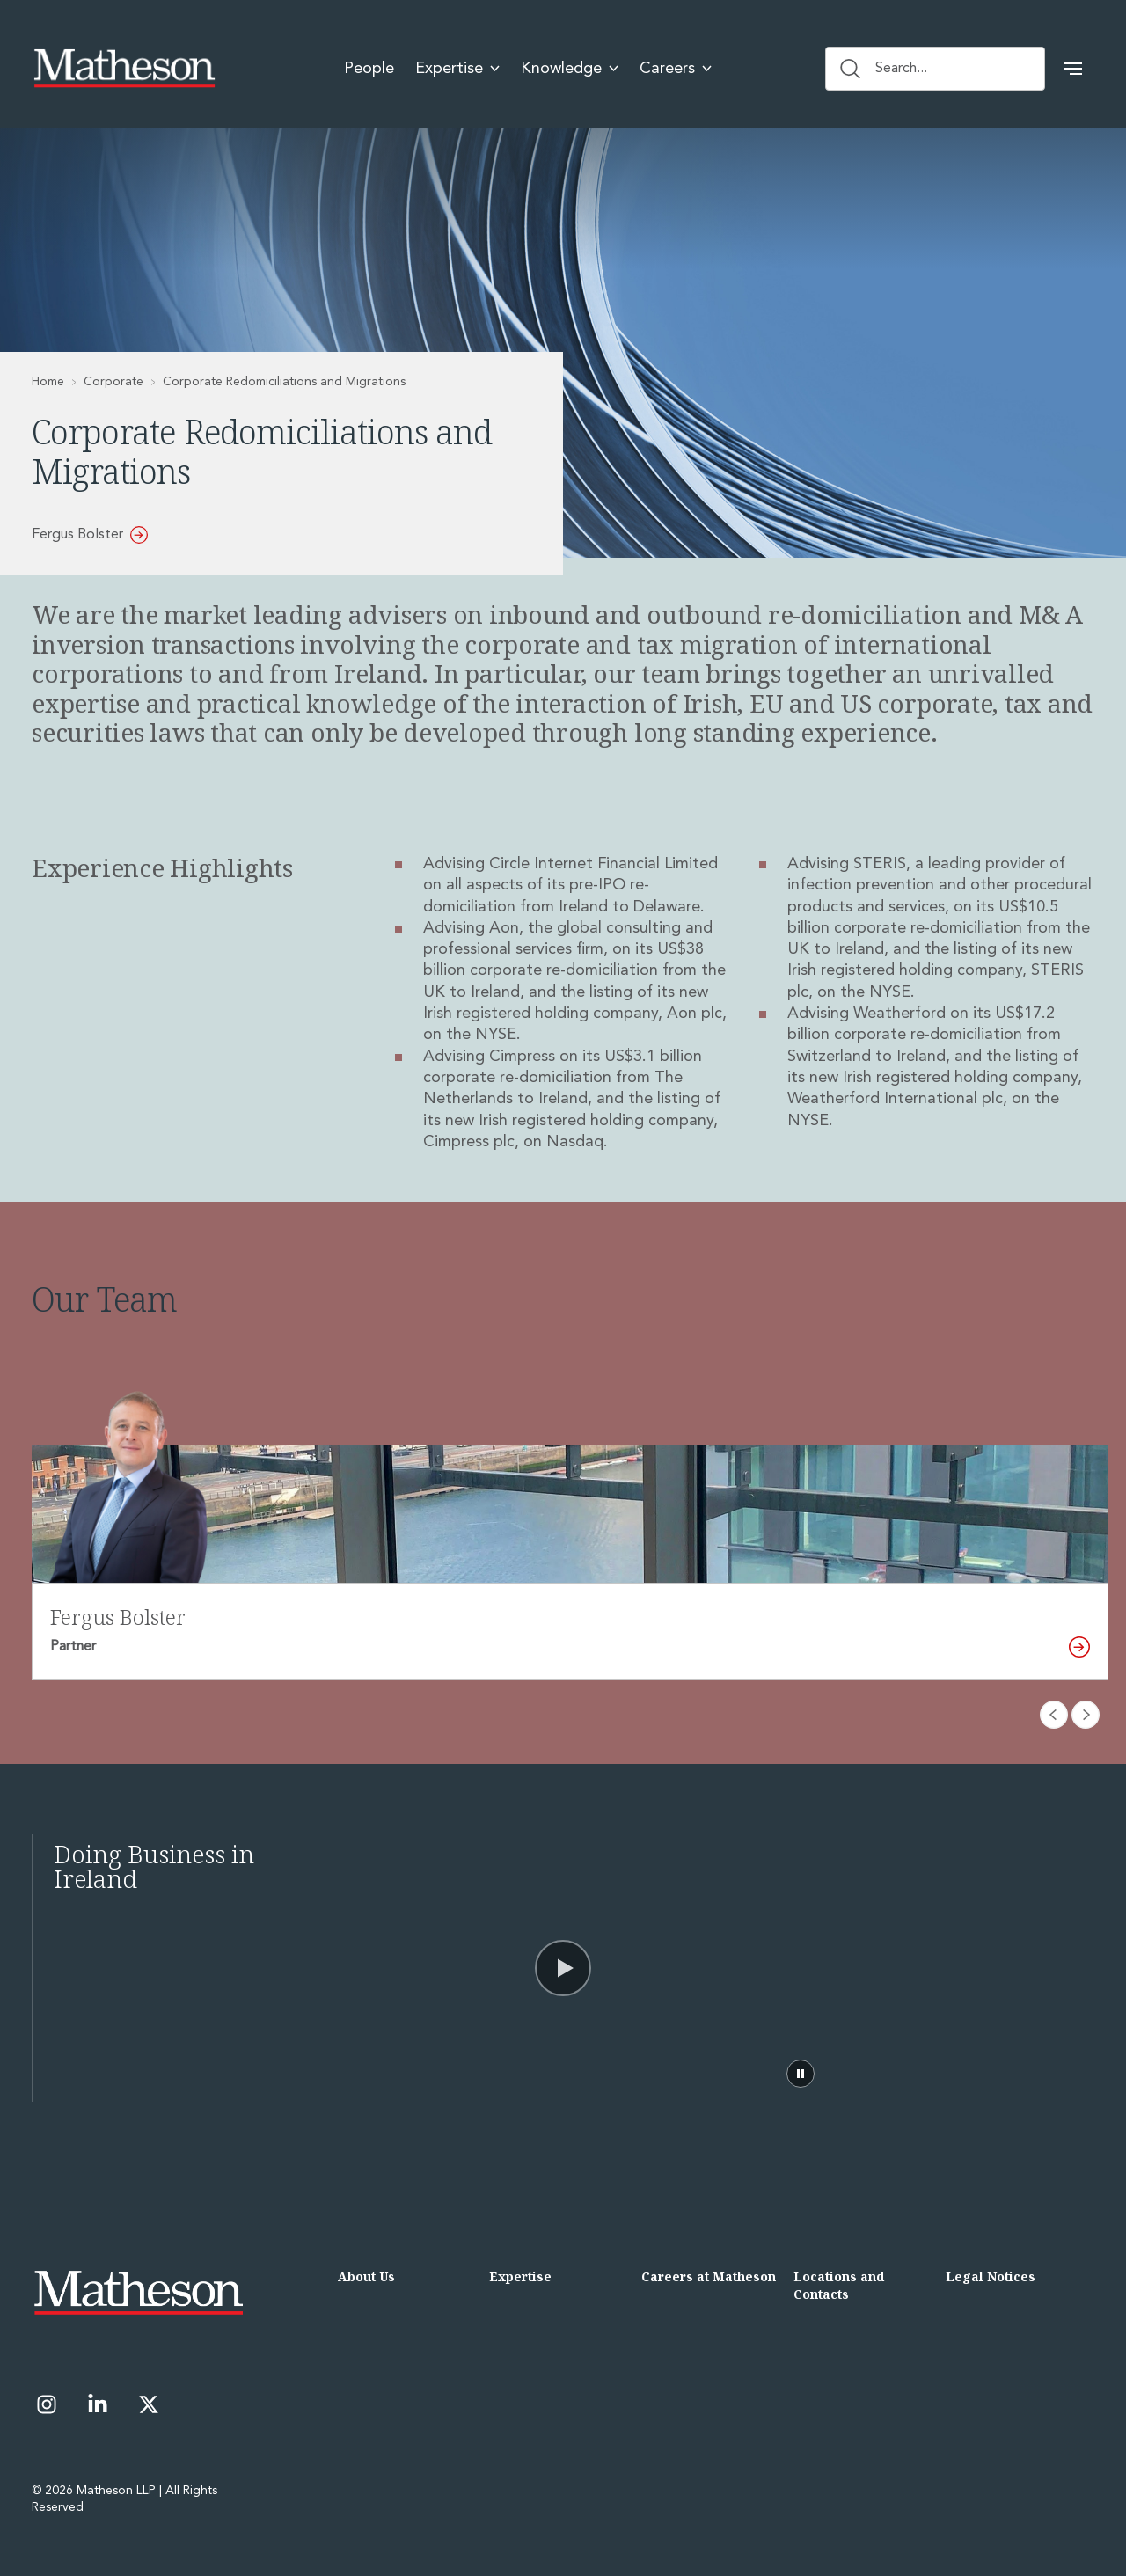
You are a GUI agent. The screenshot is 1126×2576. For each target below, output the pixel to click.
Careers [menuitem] (676, 69)
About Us (366, 2276)
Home (48, 382)
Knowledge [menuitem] (569, 69)
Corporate (113, 382)
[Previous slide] (1054, 1715)
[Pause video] (800, 2074)
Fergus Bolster (90, 535)
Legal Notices (990, 2276)
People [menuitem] (369, 69)
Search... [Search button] (883, 68)
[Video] (563, 1968)
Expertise (520, 2276)
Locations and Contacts (838, 2285)
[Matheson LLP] (124, 69)
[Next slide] (1085, 1715)
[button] (1073, 69)
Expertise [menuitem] (457, 69)
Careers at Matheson (708, 2276)
